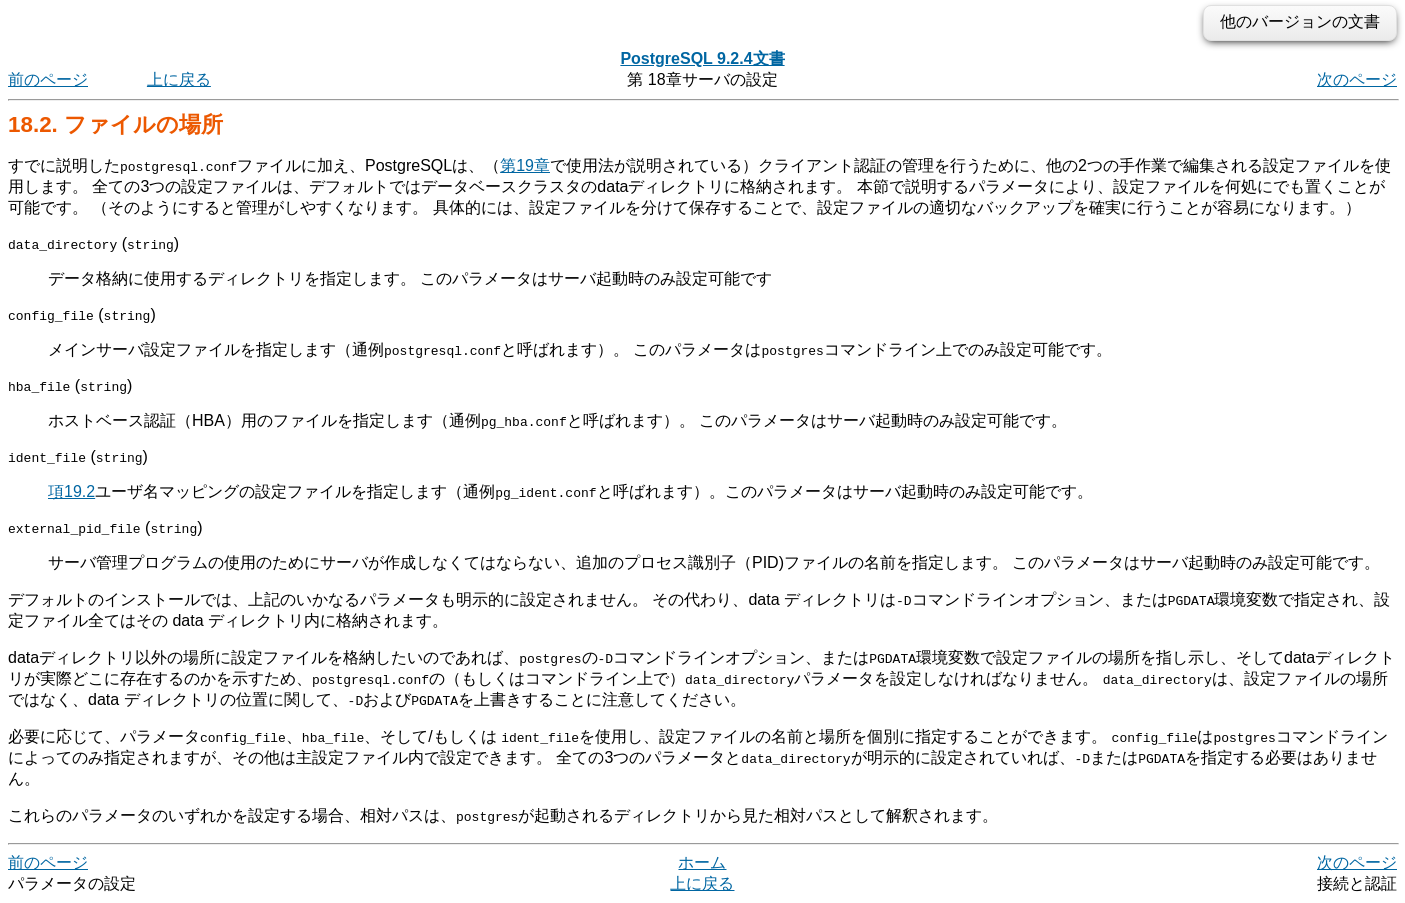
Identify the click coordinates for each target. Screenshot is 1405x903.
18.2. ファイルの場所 (115, 124)
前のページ (48, 79)
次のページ (1357, 79)
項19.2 (71, 491)
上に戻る (179, 79)
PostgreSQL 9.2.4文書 (702, 58)
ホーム (702, 862)
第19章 (525, 165)
